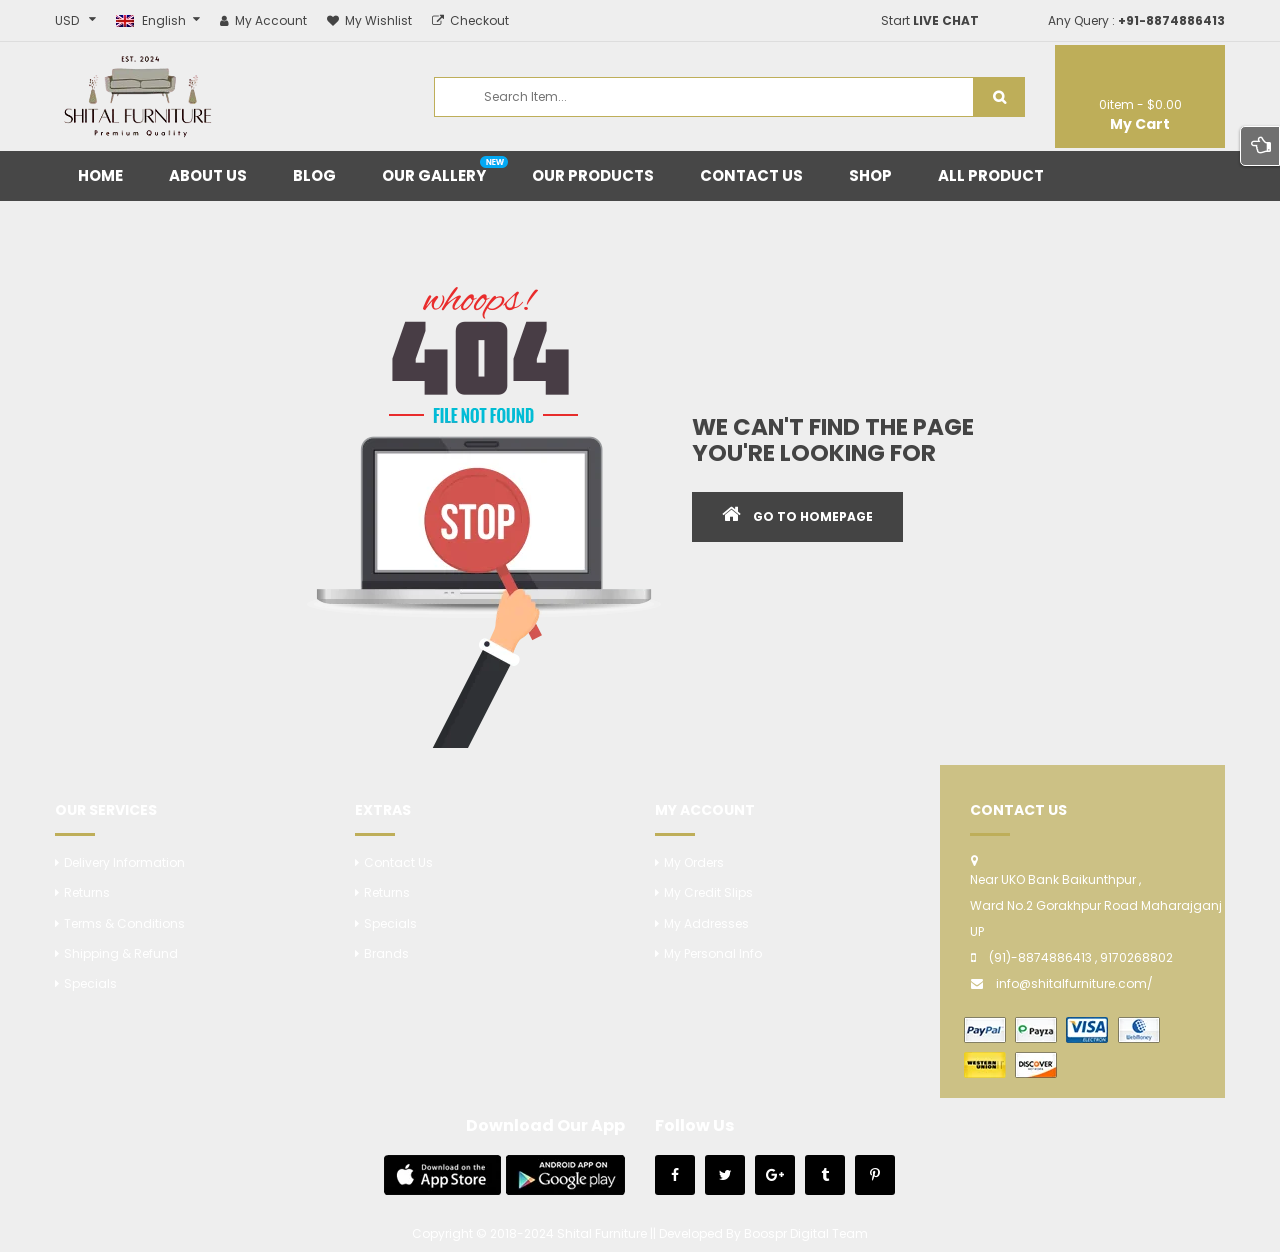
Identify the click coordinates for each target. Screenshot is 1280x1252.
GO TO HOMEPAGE (813, 516)
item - (1140, 104)
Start (930, 20)
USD (67, 20)
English (152, 20)
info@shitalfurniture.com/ (1074, 983)
